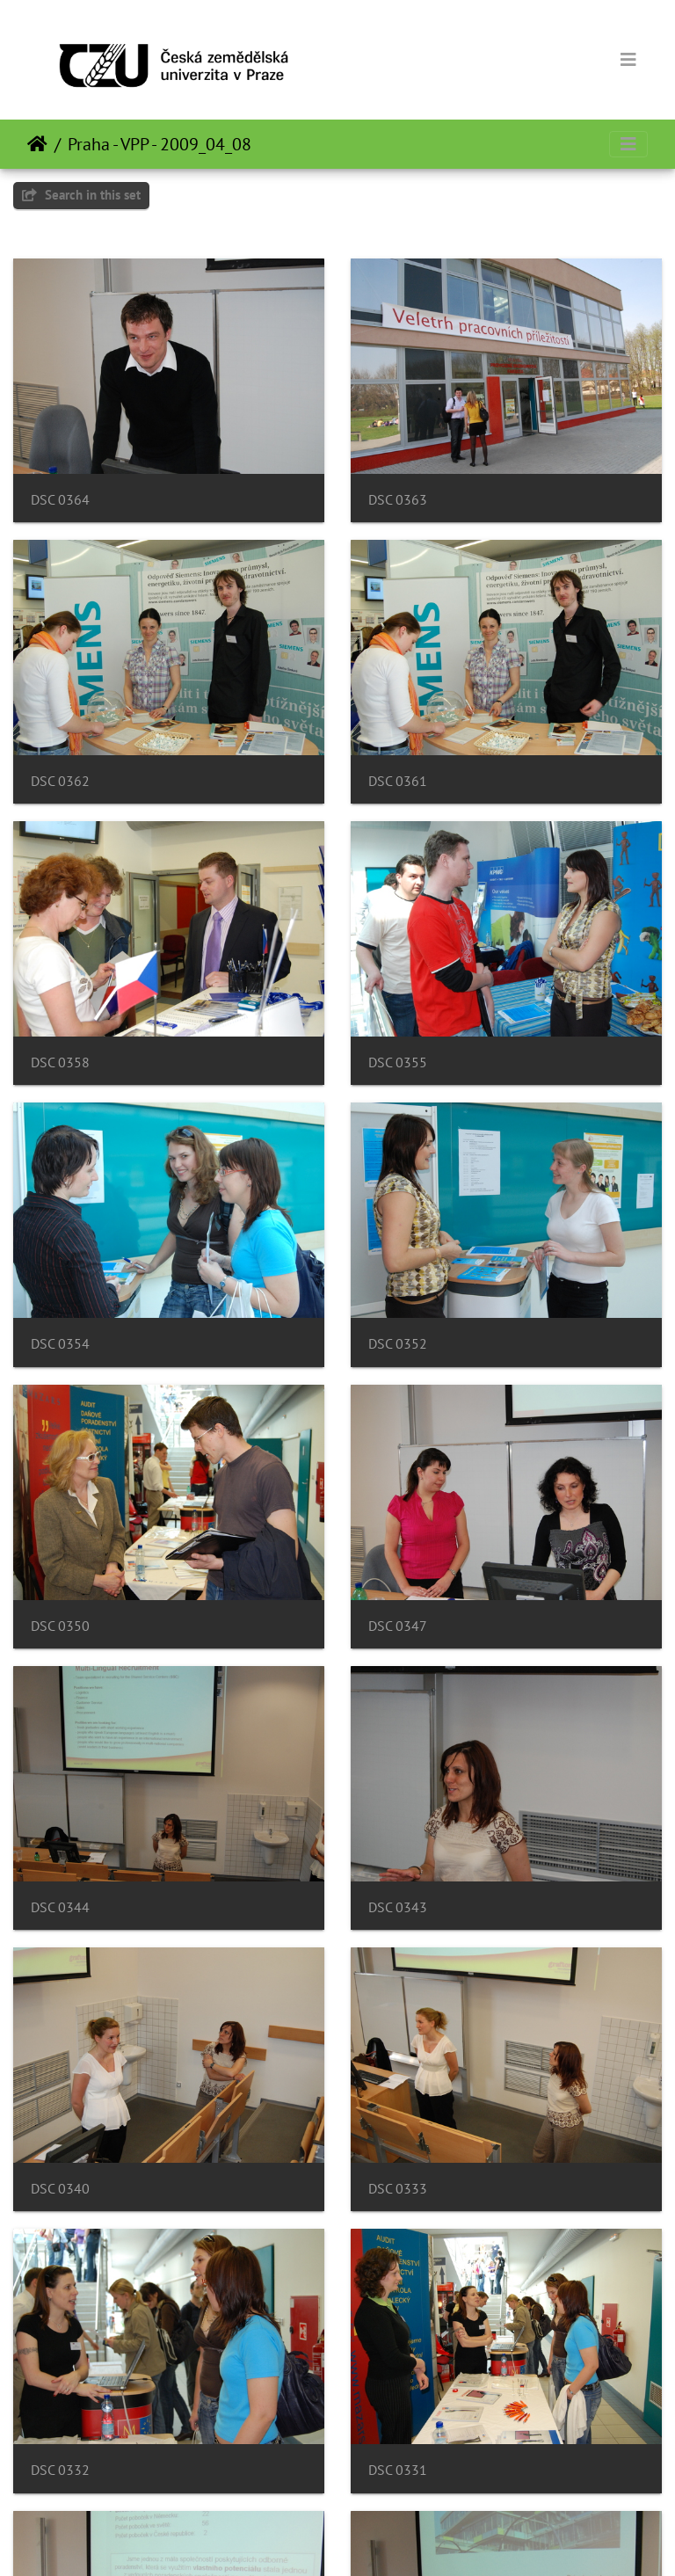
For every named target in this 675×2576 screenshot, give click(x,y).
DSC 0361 (397, 781)
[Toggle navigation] (628, 60)
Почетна (37, 144)
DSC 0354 (60, 1343)
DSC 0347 (397, 1626)
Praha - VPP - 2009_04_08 (159, 144)
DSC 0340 (60, 2188)
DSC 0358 (60, 1062)
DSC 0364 (60, 499)
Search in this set (81, 194)
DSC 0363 (397, 499)
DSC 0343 (397, 1907)
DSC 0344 (60, 1907)
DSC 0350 (60, 1626)
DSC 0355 (397, 1062)
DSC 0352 (397, 1343)
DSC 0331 (397, 2470)
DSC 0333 (397, 2188)
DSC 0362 (60, 781)
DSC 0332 (60, 2470)
